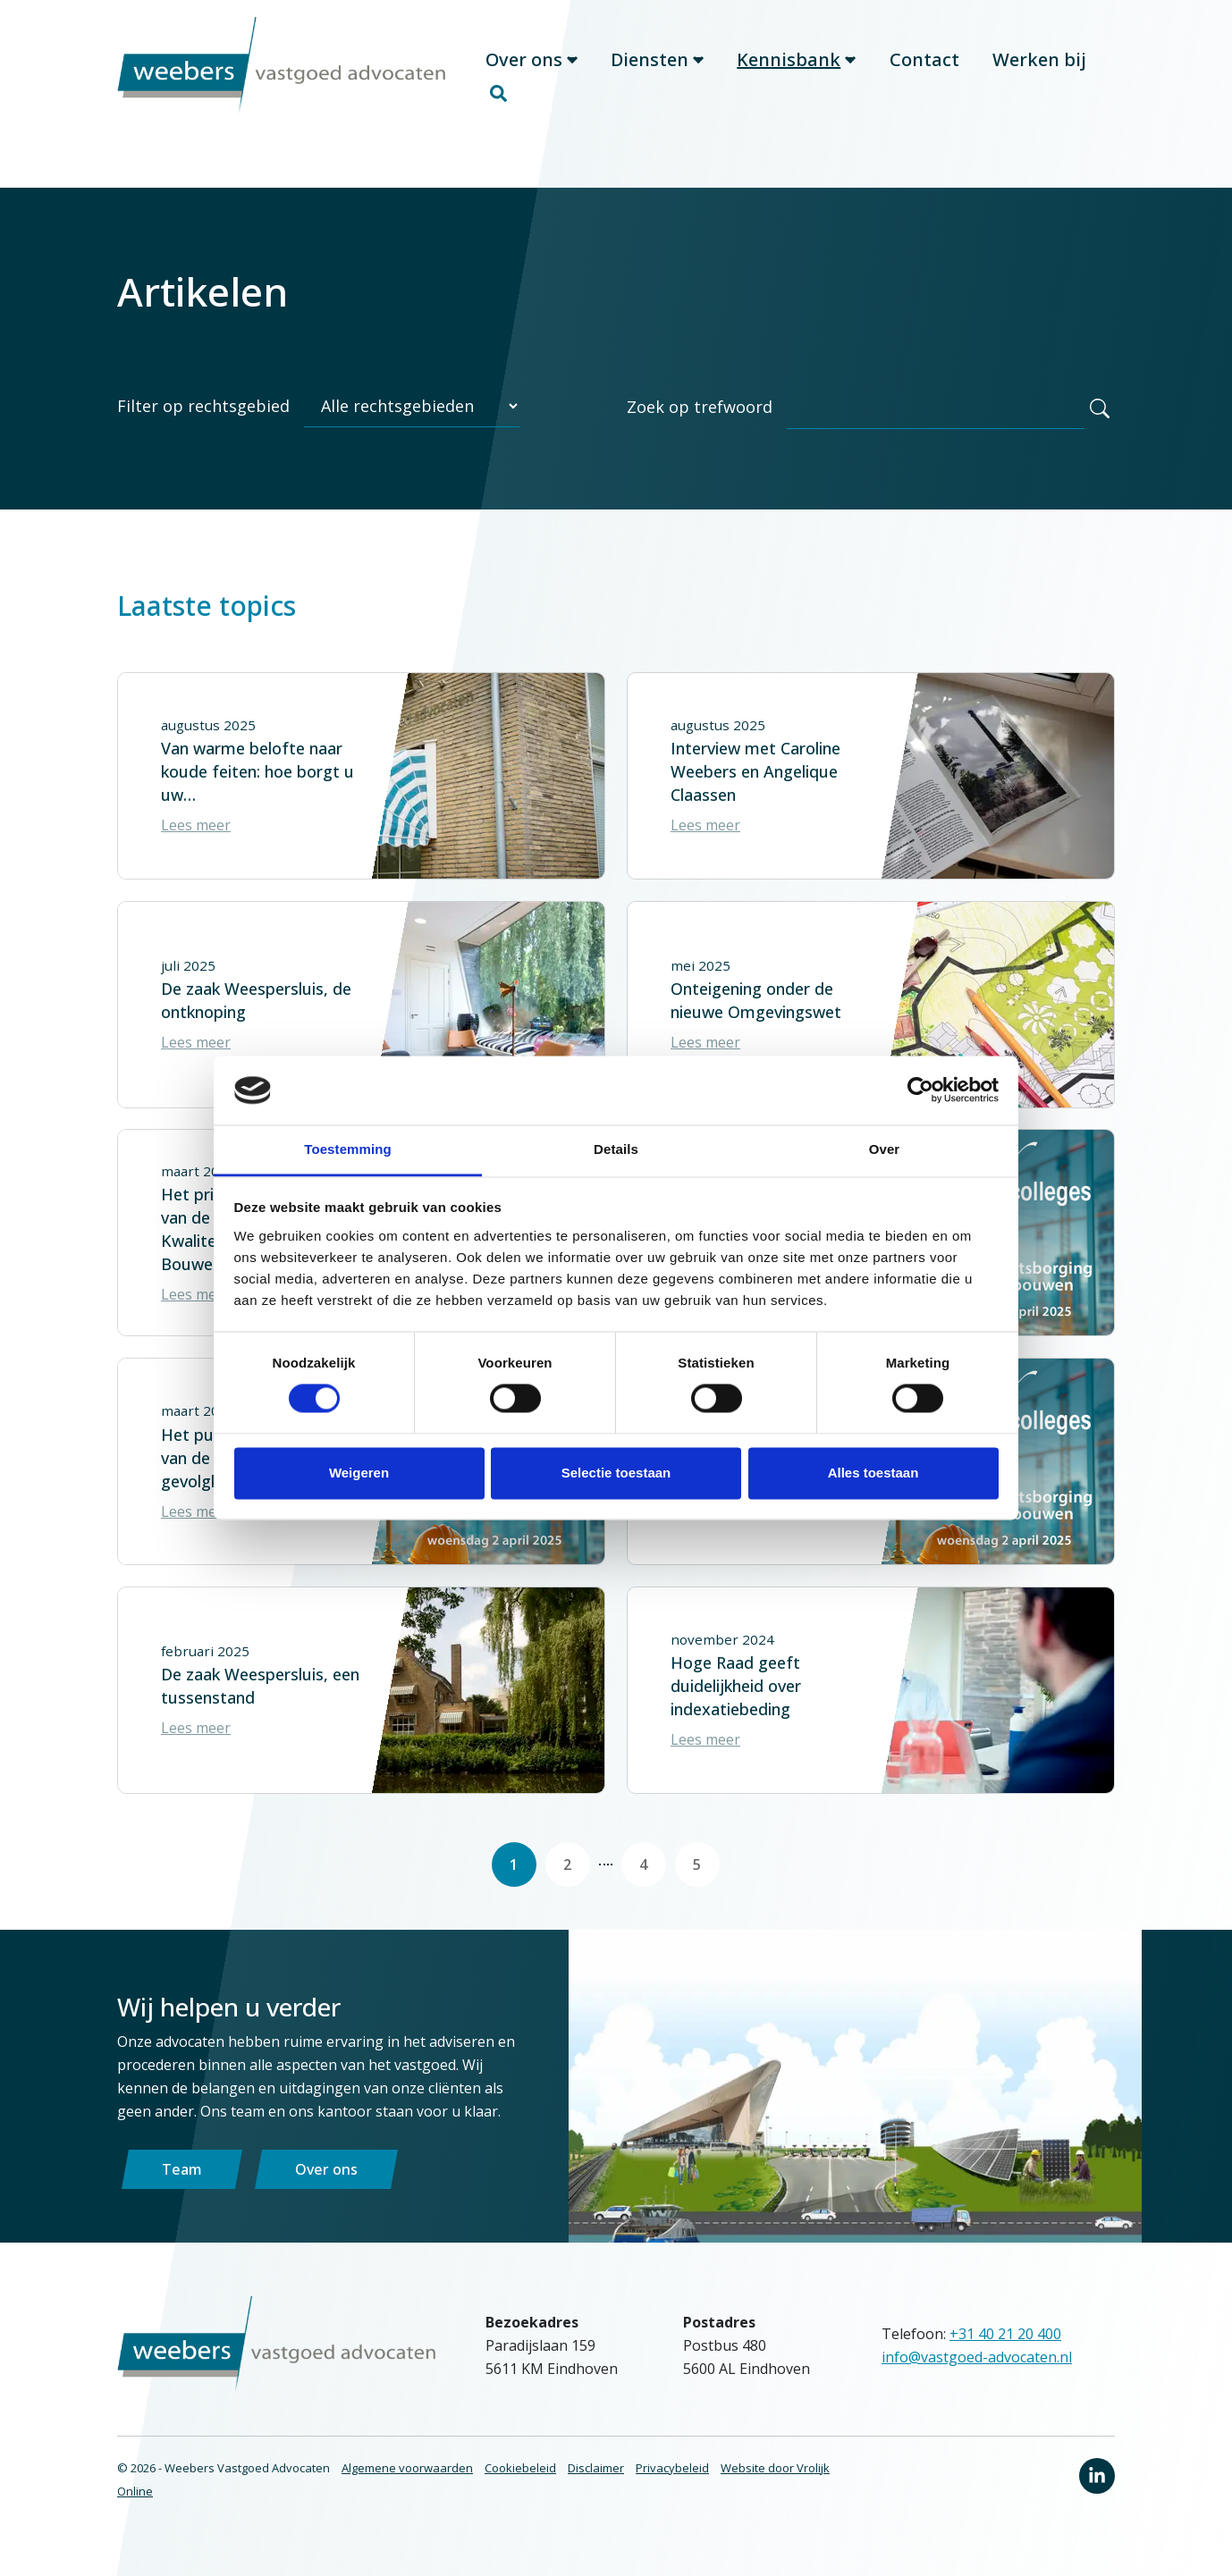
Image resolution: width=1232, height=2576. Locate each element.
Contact (924, 77)
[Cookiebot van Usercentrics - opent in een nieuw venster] (920, 1090)
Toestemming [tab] (348, 1149)
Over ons (531, 77)
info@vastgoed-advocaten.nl (977, 2385)
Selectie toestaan (616, 1472)
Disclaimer (596, 2496)
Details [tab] (616, 1149)
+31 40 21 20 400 (1005, 2361)
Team (182, 2197)
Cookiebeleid (520, 2496)
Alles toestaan (873, 1472)
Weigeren (359, 1472)
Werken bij (1039, 77)
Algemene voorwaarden (407, 2496)
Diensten (657, 77)
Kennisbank (796, 77)
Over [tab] (884, 1149)
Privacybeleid (672, 2496)
